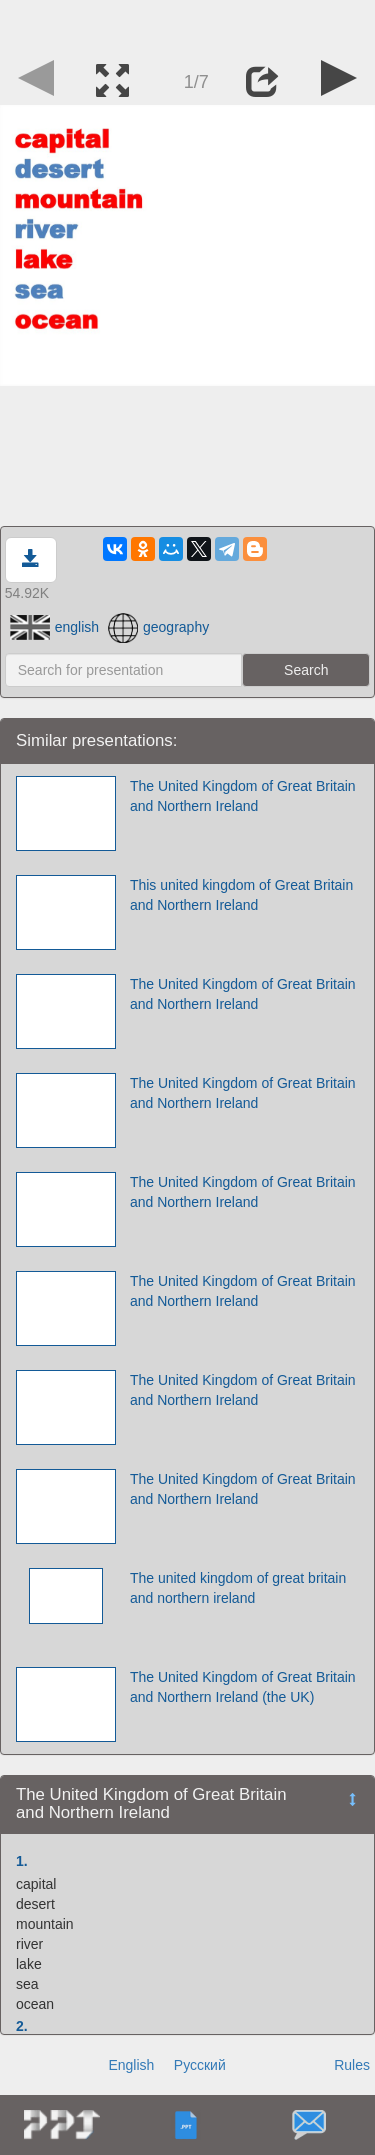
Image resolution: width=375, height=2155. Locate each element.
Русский (200, 2065)
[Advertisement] (188, 25)
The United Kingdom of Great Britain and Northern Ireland (243, 796)
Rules (352, 2065)
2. (22, 2026)
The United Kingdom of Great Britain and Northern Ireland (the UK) (243, 1687)
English (131, 2065)
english (54, 627)
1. (22, 1861)
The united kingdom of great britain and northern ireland (238, 1588)
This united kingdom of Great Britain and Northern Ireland (241, 895)
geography (158, 627)
